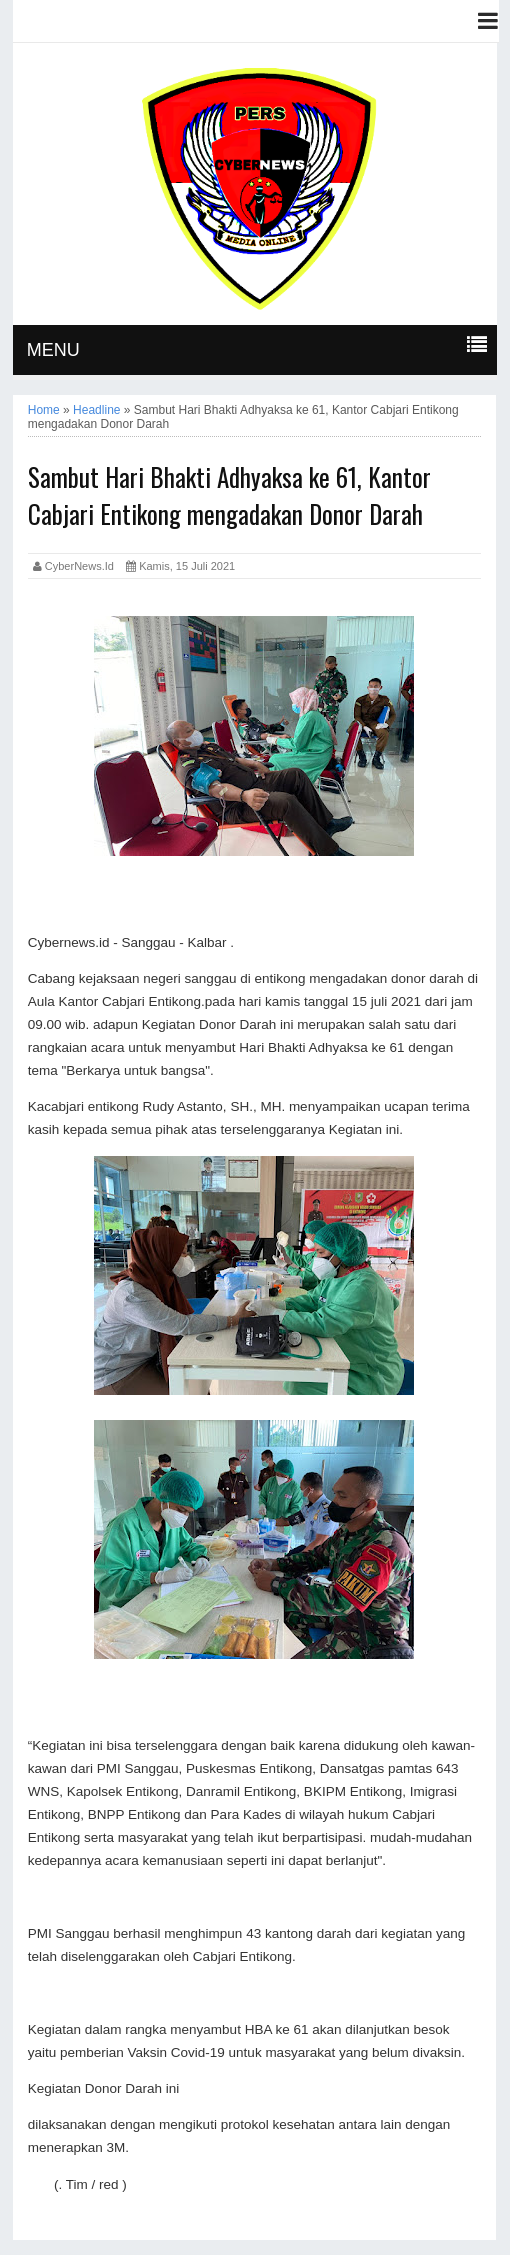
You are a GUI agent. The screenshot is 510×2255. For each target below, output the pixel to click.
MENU (53, 350)
